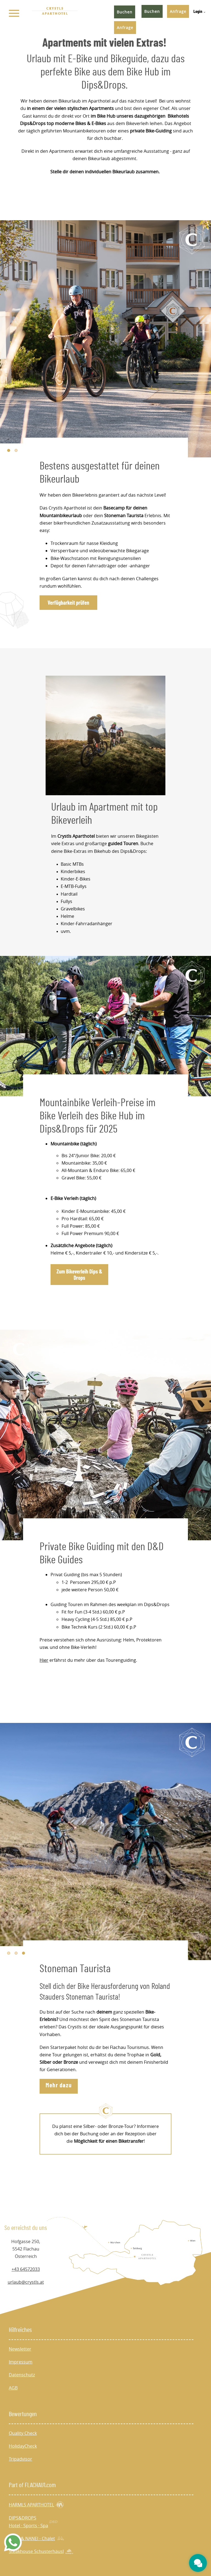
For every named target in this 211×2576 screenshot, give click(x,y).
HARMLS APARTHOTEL (36, 2505)
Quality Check (23, 2433)
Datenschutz (22, 2375)
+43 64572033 (26, 2269)
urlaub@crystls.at (26, 2282)
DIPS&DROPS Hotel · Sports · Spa (33, 2521)
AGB (13, 2388)
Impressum (20, 2362)
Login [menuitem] (197, 11)
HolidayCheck (23, 2446)
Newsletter (20, 2349)
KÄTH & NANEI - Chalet (37, 2538)
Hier (44, 1660)
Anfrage (178, 11)
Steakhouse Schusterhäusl (41, 2551)
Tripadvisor (20, 2459)
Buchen (152, 11)
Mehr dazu (59, 2085)
